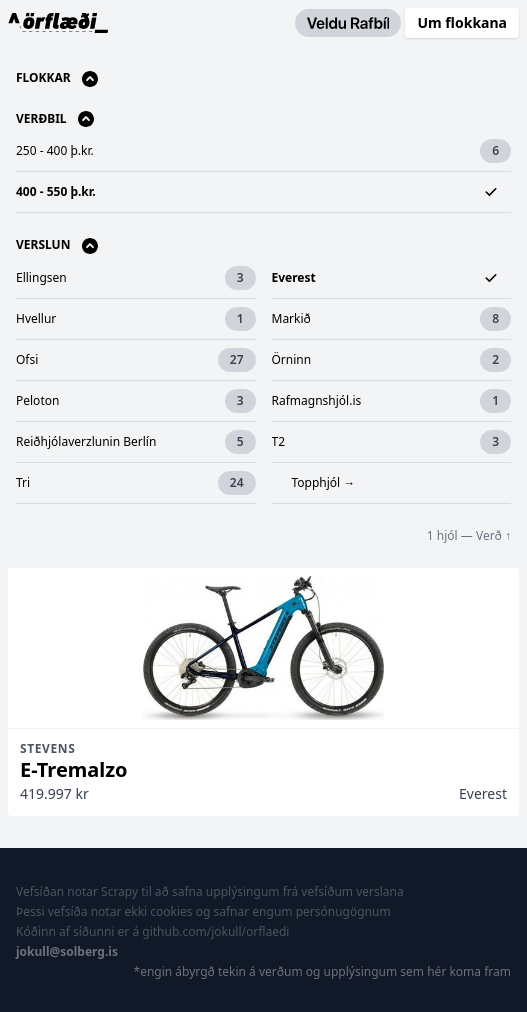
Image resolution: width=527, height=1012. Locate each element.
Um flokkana (462, 22)
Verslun (57, 245)
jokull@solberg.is (67, 951)
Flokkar (57, 78)
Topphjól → (324, 482)
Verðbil (55, 119)
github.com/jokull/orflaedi (215, 931)
